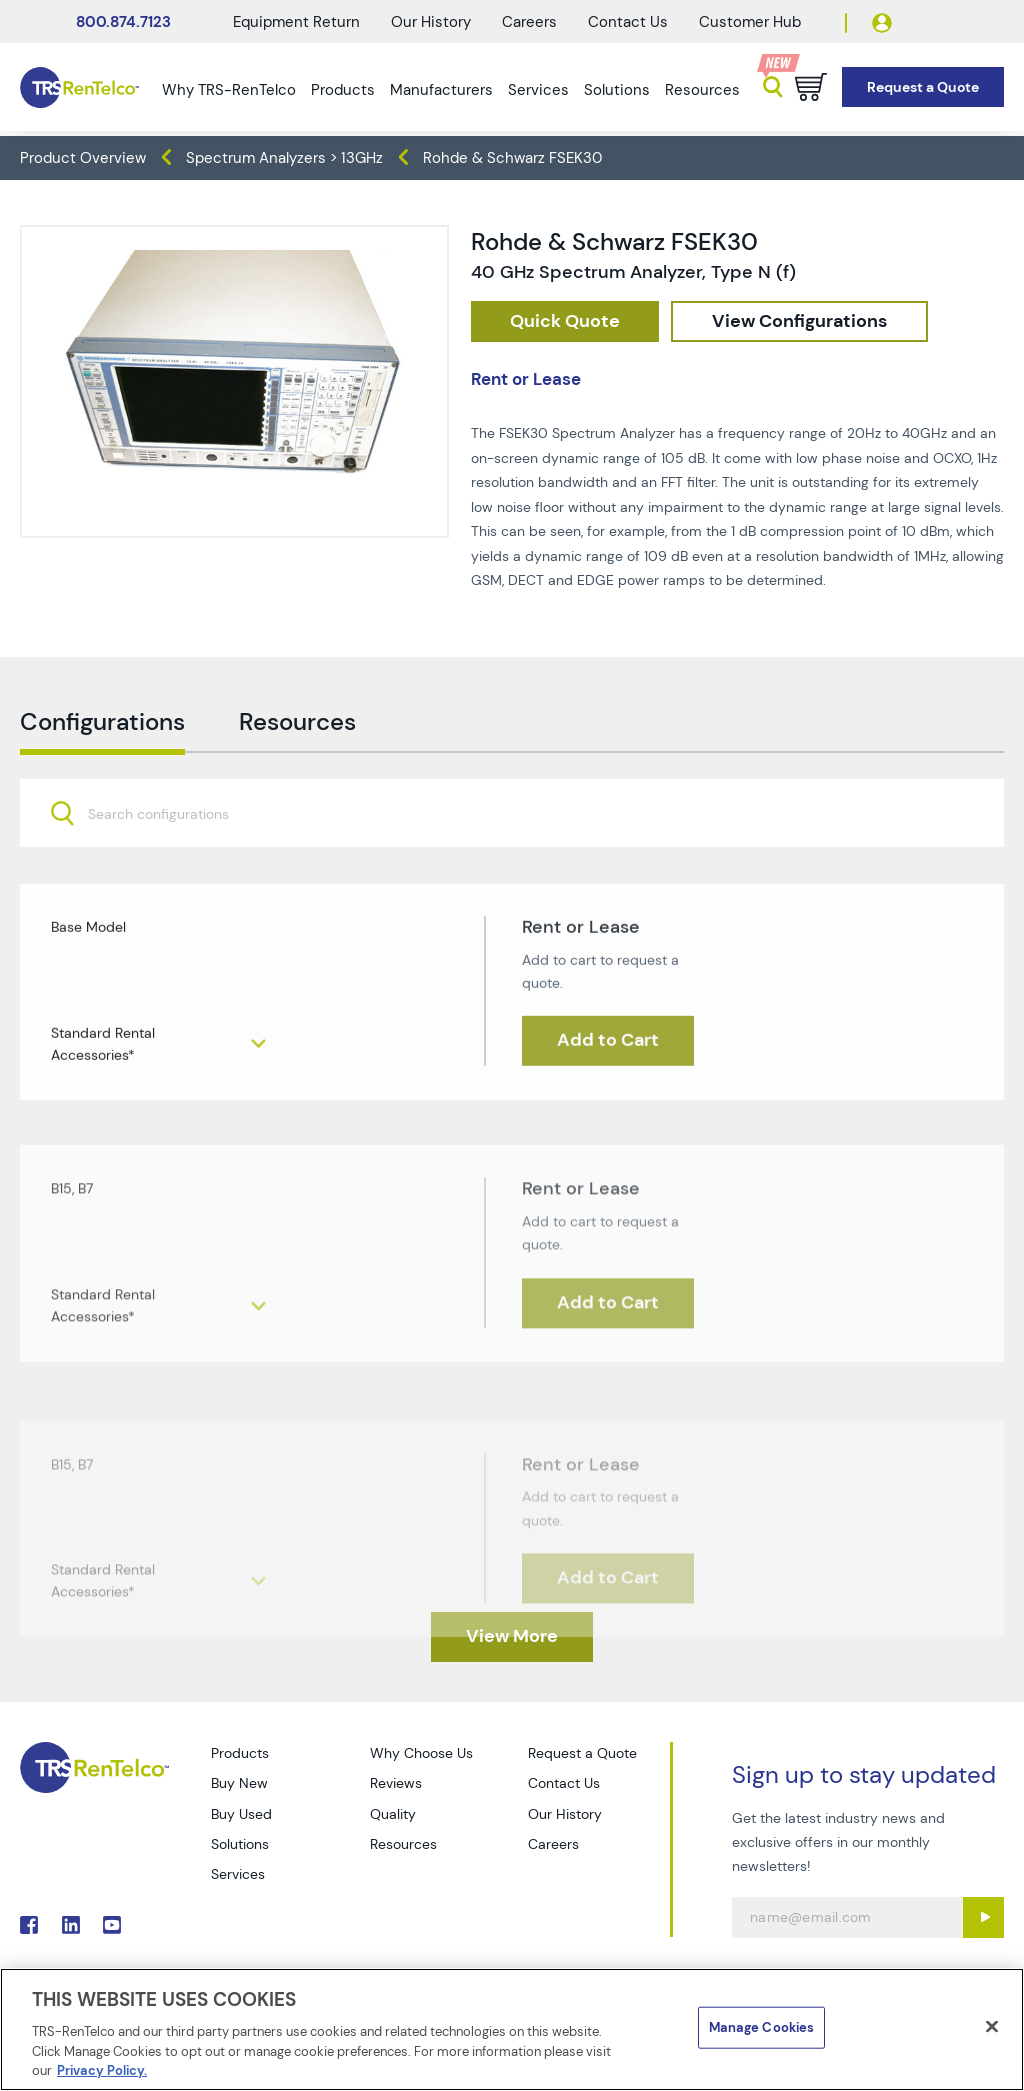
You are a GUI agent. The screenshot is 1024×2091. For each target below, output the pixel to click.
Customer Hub (750, 22)
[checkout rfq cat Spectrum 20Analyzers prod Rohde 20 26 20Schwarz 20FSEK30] (565, 322)
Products (343, 90)
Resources (702, 90)
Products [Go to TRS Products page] (240, 1753)
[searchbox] (170, 857)
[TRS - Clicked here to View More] (512, 1637)
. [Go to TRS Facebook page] (29, 1925)
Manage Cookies (762, 2027)
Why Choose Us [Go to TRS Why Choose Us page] (421, 1753)
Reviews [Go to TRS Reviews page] (396, 1783)
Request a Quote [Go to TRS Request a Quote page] (582, 1753)
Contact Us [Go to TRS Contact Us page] (564, 1783)
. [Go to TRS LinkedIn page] (71, 1925)
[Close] (992, 2027)
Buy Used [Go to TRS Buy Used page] (241, 1814)
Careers (529, 22)
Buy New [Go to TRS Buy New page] (239, 1783)
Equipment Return (296, 22)
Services (538, 90)
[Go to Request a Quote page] (923, 87)
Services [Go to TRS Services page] (238, 1874)
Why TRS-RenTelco (229, 90)
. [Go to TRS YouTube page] (112, 1925)
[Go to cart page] (811, 87)
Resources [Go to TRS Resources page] (403, 1844)
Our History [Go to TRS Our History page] (565, 1814)
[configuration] (799, 322)
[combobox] (512, 856)
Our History (431, 22)
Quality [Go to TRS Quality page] (393, 1814)
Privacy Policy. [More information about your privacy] (102, 2070)
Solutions (617, 90)
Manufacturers (441, 90)
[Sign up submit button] (983, 1917)
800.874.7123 (123, 22)
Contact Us (628, 22)
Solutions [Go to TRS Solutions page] (240, 1844)
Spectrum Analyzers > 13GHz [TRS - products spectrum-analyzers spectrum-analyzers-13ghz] (284, 158)
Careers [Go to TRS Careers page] (553, 1844)
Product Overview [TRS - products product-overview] (83, 158)
